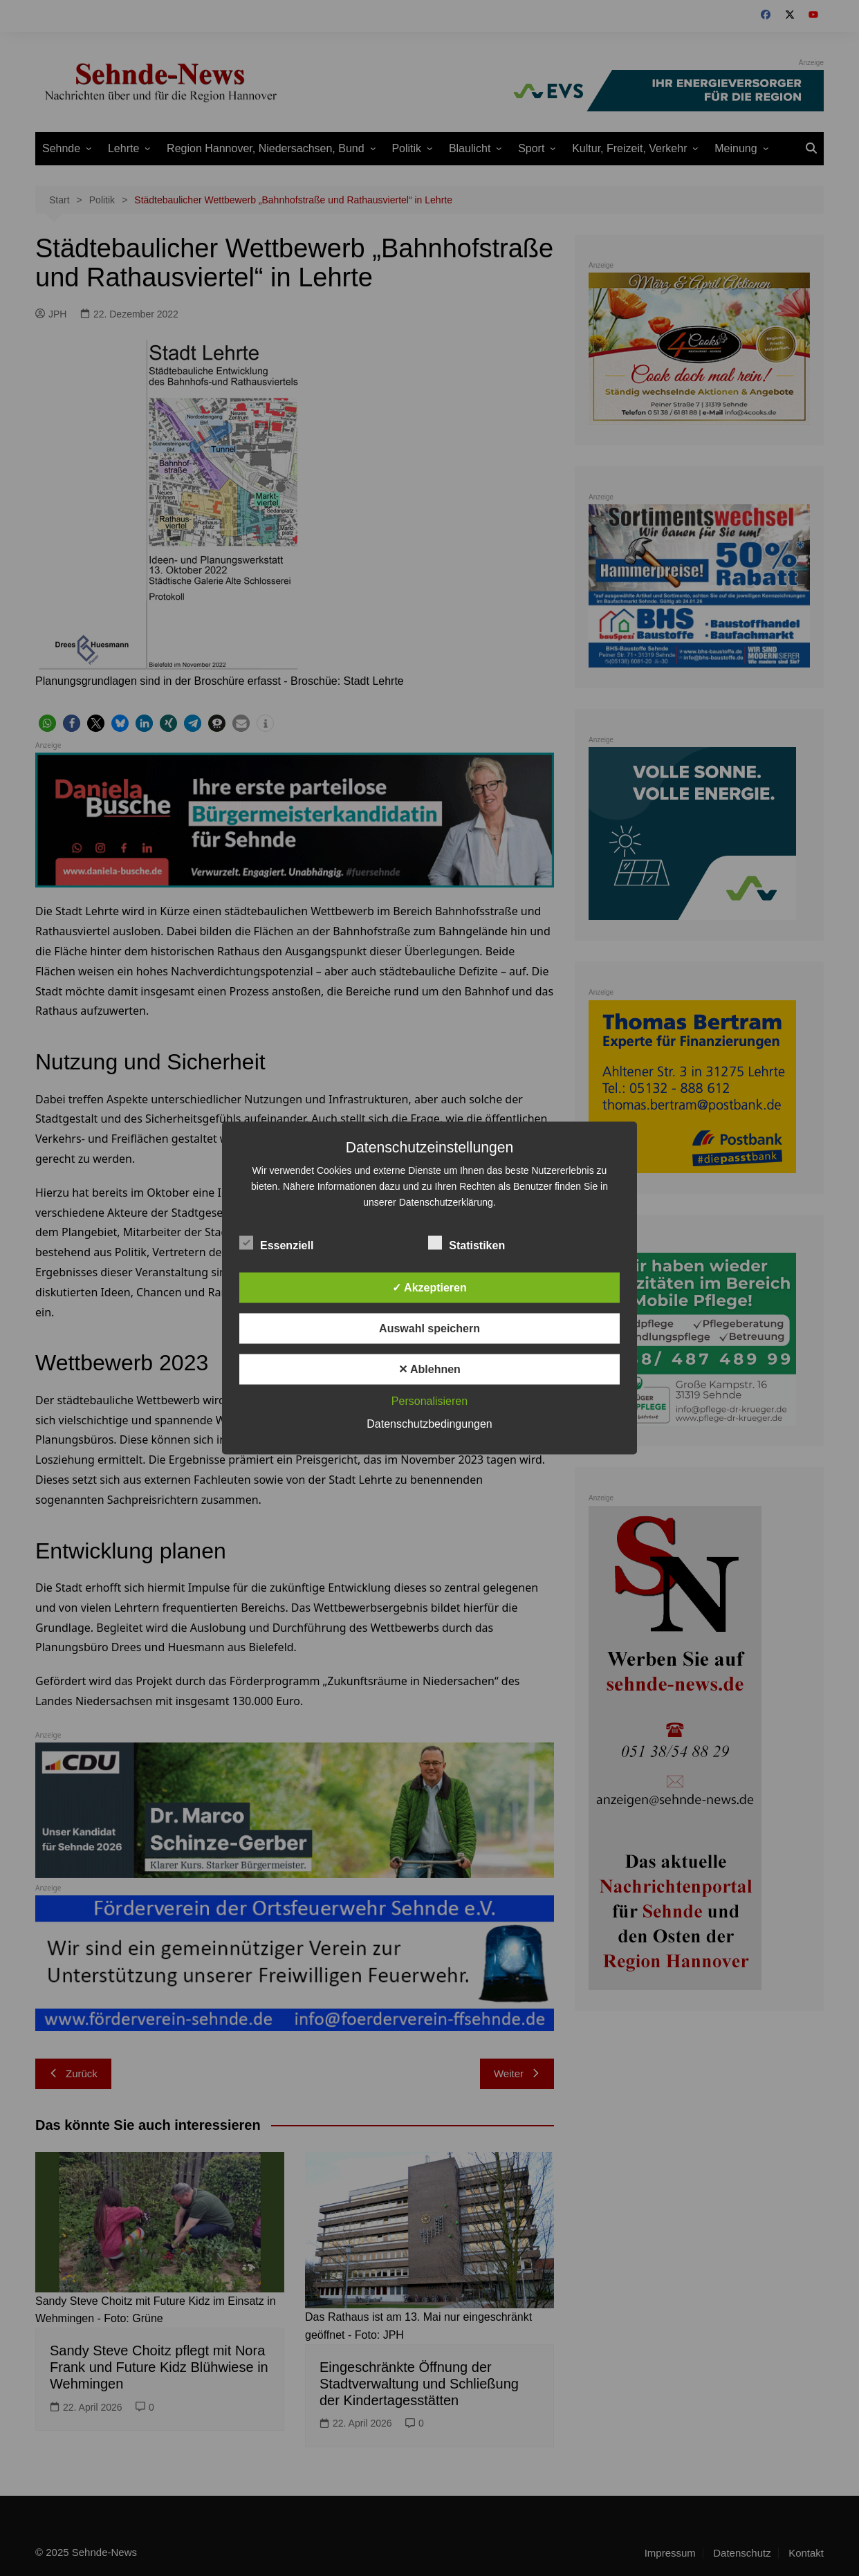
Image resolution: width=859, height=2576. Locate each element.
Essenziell (276, 1243)
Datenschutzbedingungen (429, 1424)
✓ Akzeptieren (429, 1288)
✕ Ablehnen (429, 1369)
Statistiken (466, 1243)
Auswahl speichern (429, 1328)
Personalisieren (429, 1401)
